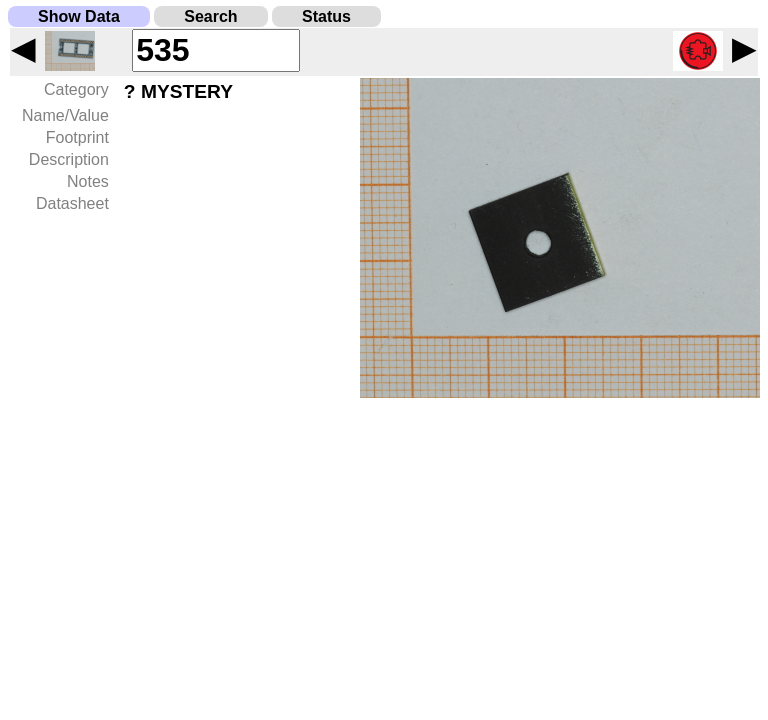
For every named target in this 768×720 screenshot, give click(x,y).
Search (210, 16)
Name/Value (65, 115)
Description (69, 159)
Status (326, 16)
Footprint (77, 137)
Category (76, 89)
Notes (88, 181)
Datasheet (72, 203)
